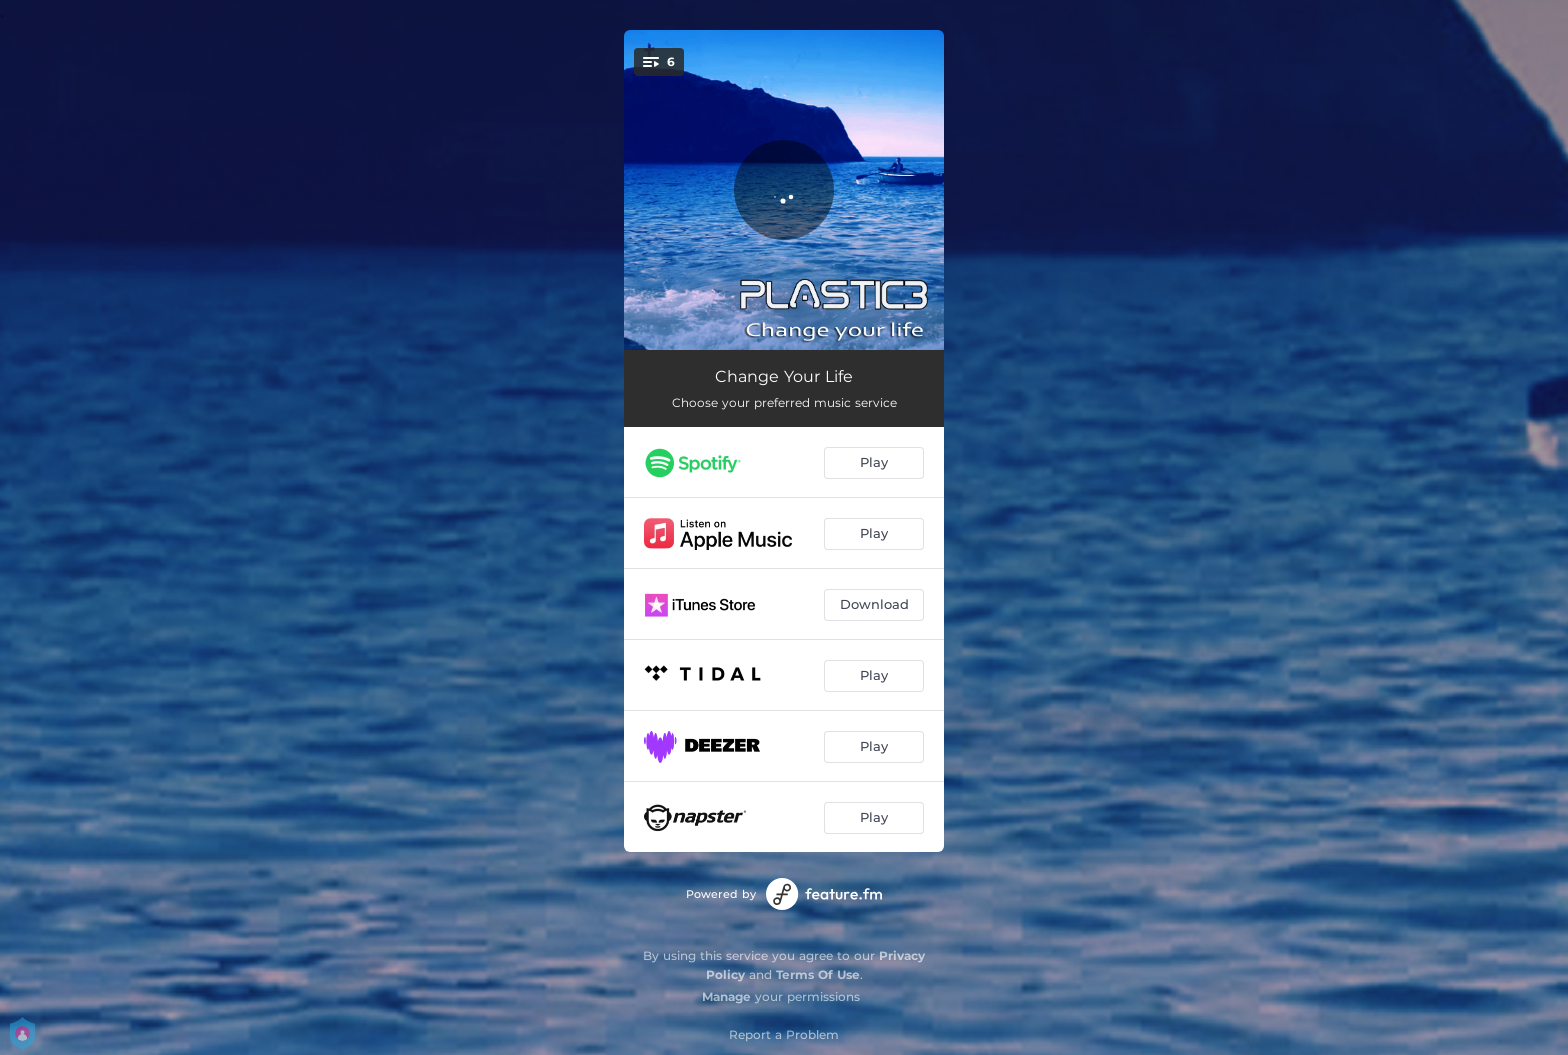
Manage (726, 996)
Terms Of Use (818, 974)
